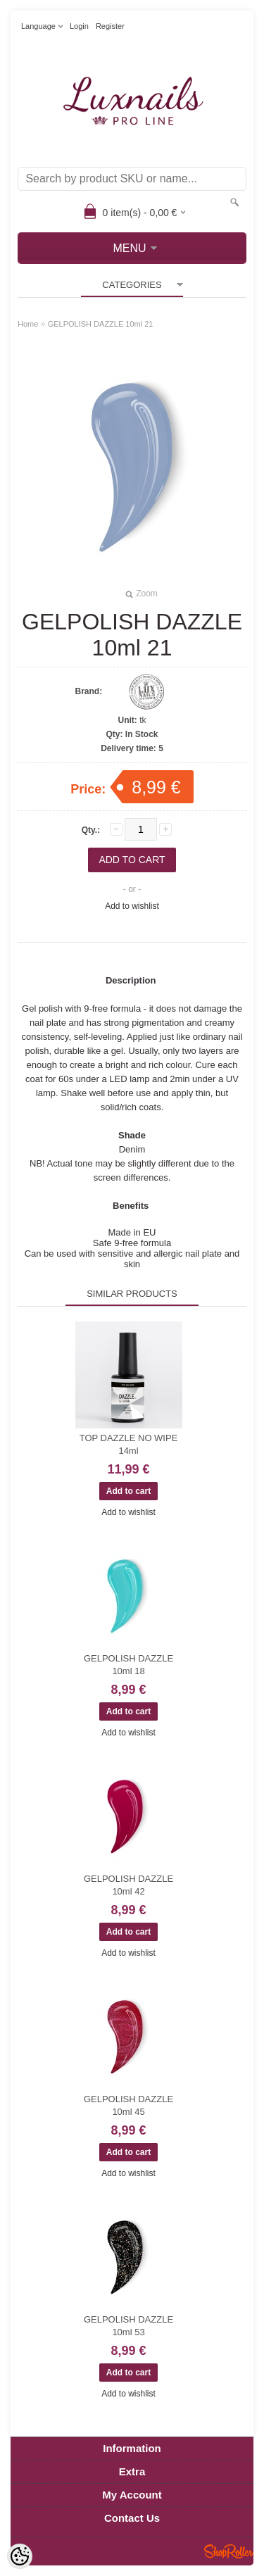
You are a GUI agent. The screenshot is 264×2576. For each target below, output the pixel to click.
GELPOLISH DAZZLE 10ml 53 (128, 2325)
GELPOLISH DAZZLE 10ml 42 (128, 1885)
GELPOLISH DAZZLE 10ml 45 (128, 2105)
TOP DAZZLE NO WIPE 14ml (129, 1444)
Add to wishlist (132, 906)
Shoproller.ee (228, 2551)
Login (79, 26)
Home (28, 324)
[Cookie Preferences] (19, 2556)
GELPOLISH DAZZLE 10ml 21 (100, 324)
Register (110, 26)
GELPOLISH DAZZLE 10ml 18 (128, 1664)
